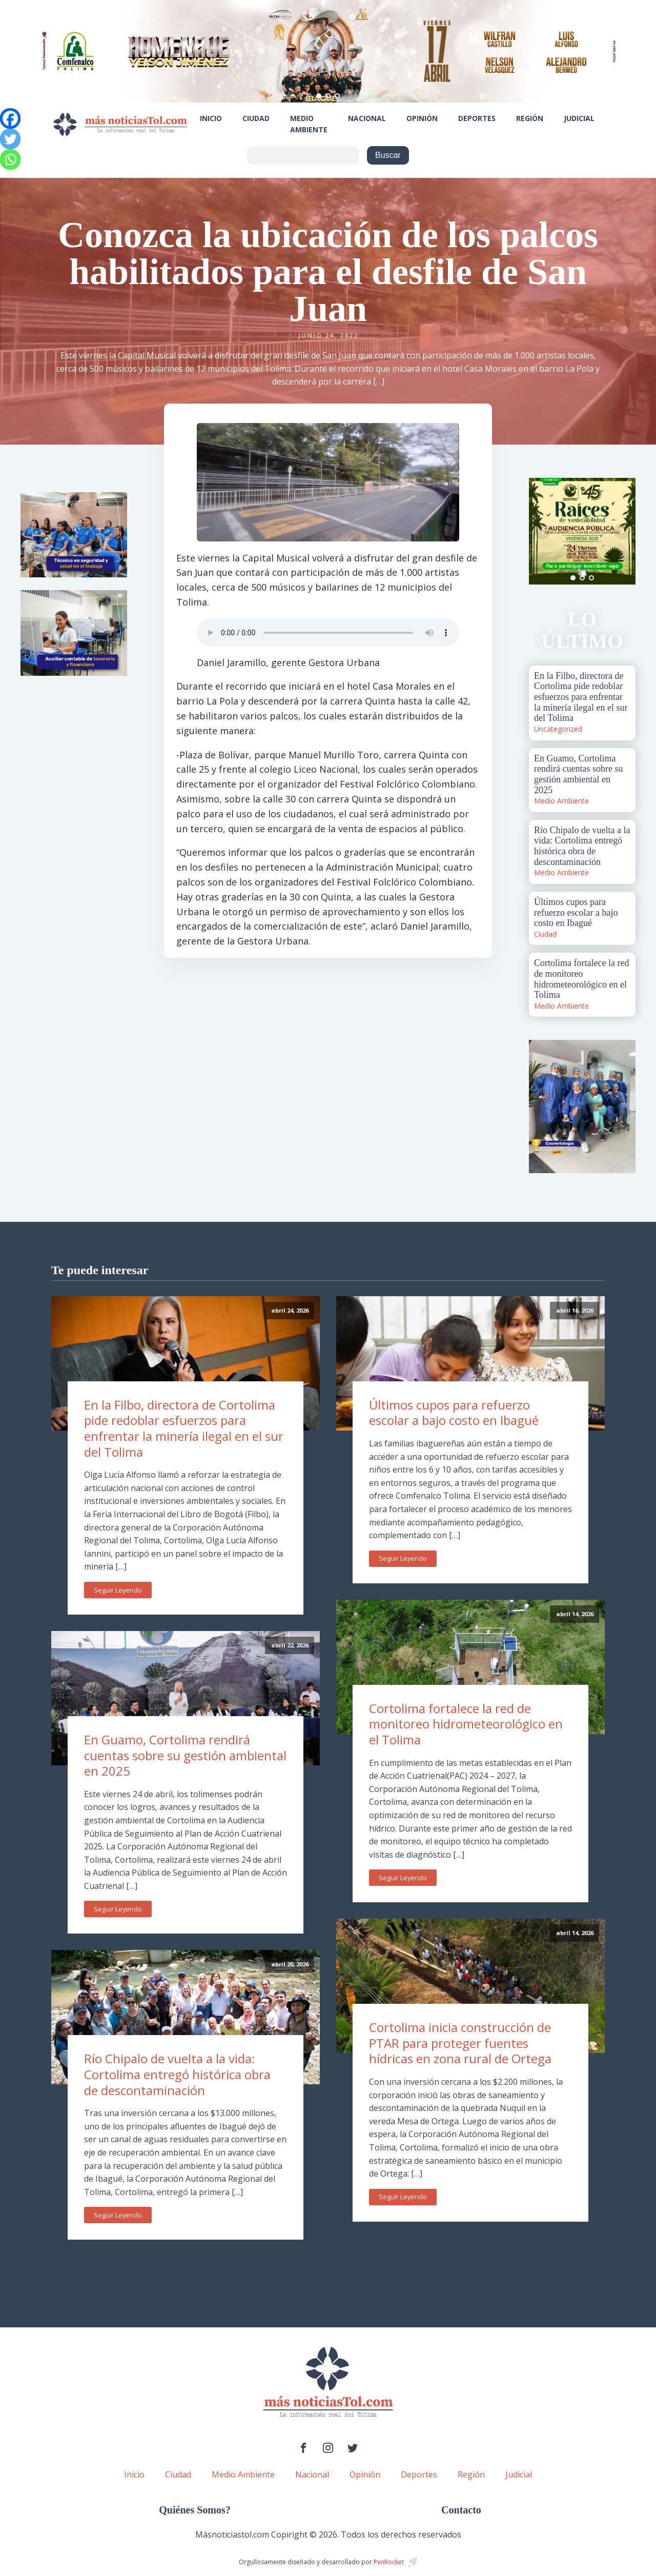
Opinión (422, 118)
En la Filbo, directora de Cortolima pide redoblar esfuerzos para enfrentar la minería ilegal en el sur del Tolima (183, 1428)
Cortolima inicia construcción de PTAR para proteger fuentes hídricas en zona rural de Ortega (460, 2043)
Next (622, 531)
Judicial (579, 118)
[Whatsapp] (10, 159)
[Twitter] (10, 139)
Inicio (211, 118)
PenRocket (389, 2562)
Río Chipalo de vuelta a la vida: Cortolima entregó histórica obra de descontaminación (177, 2074)
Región (529, 118)
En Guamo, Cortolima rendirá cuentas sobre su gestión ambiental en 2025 (185, 1755)
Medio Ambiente (308, 123)
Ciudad (256, 118)
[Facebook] (10, 118)
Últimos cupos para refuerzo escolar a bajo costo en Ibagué (454, 1412)
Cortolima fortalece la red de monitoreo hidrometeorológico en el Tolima (466, 1724)
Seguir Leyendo (118, 1590)
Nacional (367, 118)
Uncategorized (558, 729)
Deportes (477, 118)
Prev (542, 531)
